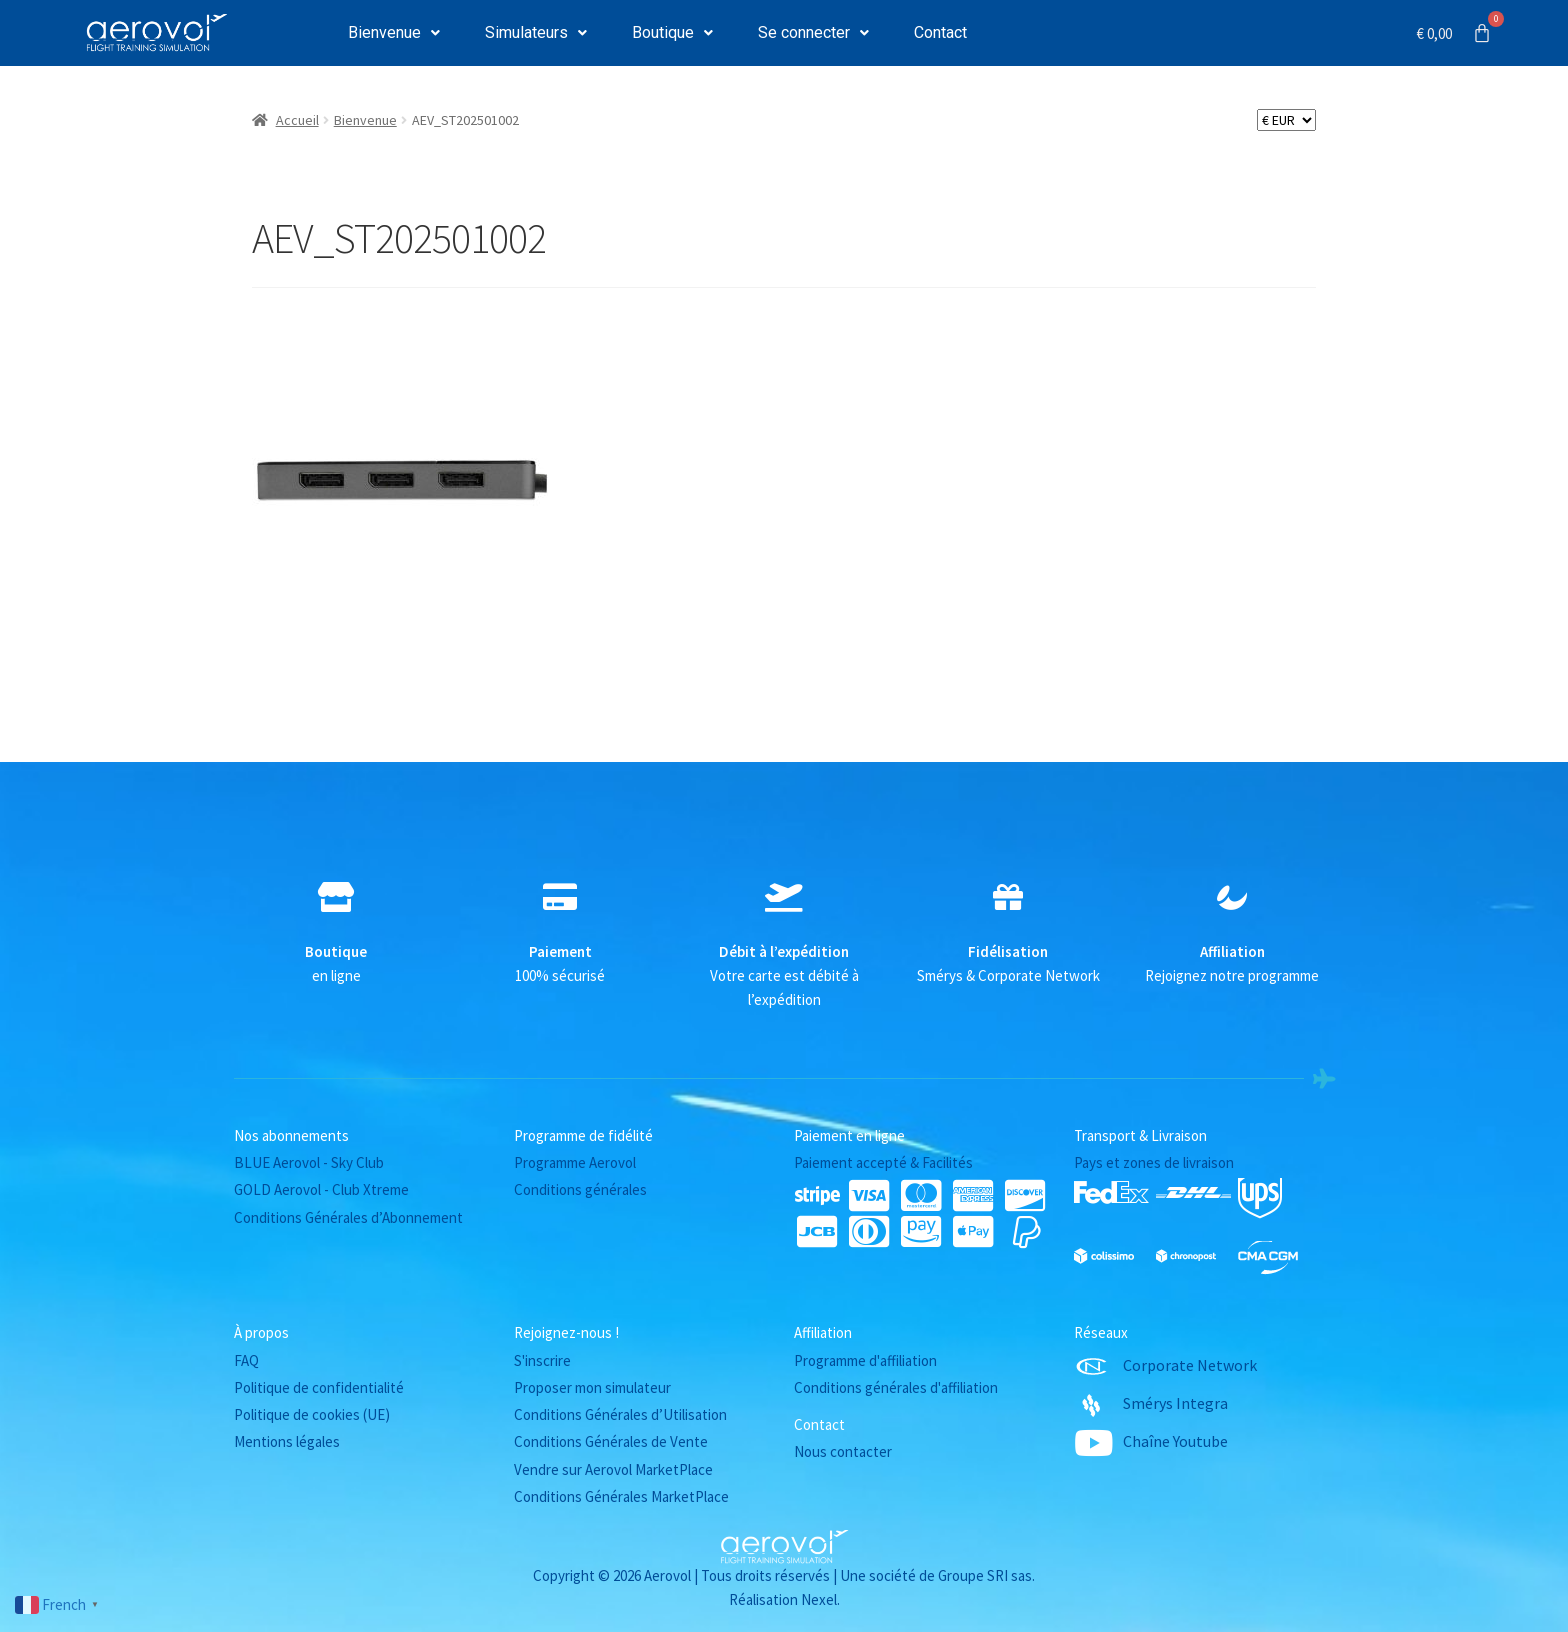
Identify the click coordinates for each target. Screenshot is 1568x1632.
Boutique (672, 32)
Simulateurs (536, 32)
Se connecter (813, 32)
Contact (940, 32)
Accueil (297, 120)
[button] (394, 33)
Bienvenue (394, 32)
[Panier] (1454, 33)
